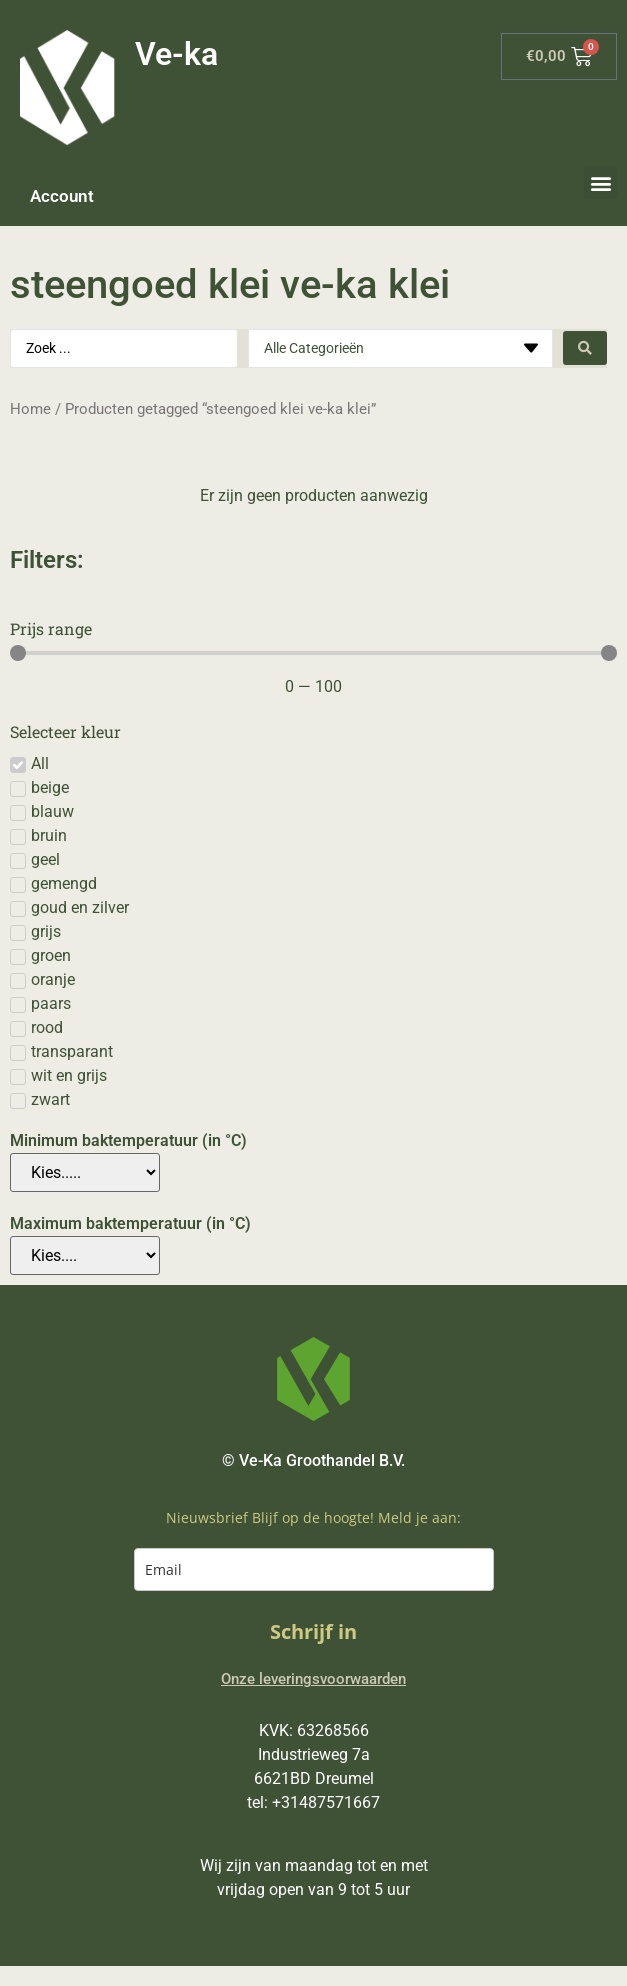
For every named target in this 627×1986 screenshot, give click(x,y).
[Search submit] (585, 348)
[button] (600, 182)
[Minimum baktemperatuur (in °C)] (85, 1172)
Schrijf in (313, 1631)
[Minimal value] (313, 653)
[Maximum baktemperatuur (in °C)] (85, 1255)
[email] (314, 1569)
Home (30, 409)
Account (62, 196)
